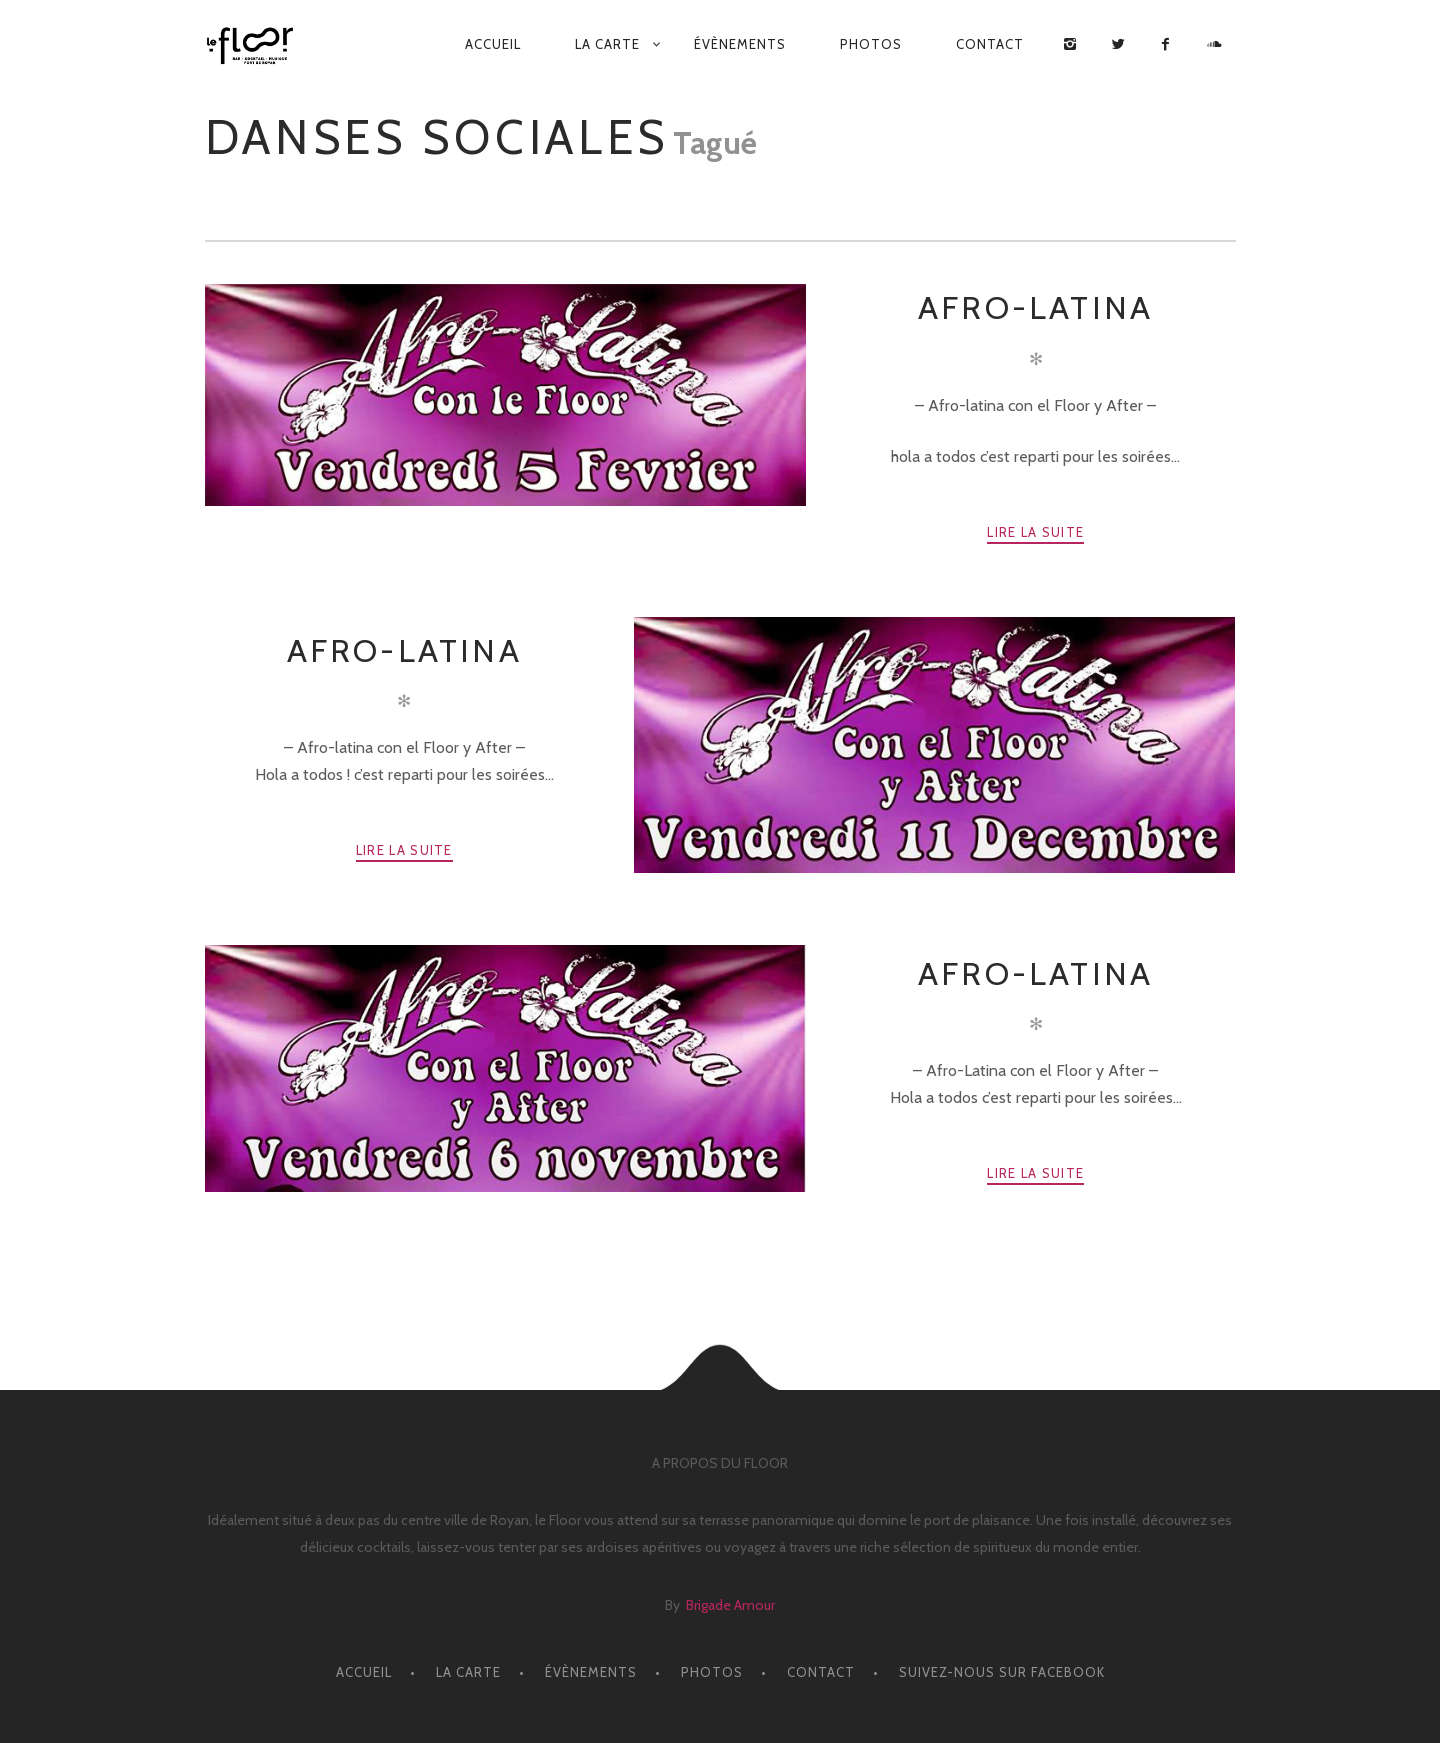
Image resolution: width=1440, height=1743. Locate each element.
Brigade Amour (730, 1605)
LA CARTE (607, 44)
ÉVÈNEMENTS (740, 44)
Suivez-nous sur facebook (1002, 1672)
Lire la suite (1035, 532)
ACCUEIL (493, 44)
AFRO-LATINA (1035, 307)
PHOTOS (871, 44)
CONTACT (990, 44)
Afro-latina (404, 650)
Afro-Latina (1035, 973)
